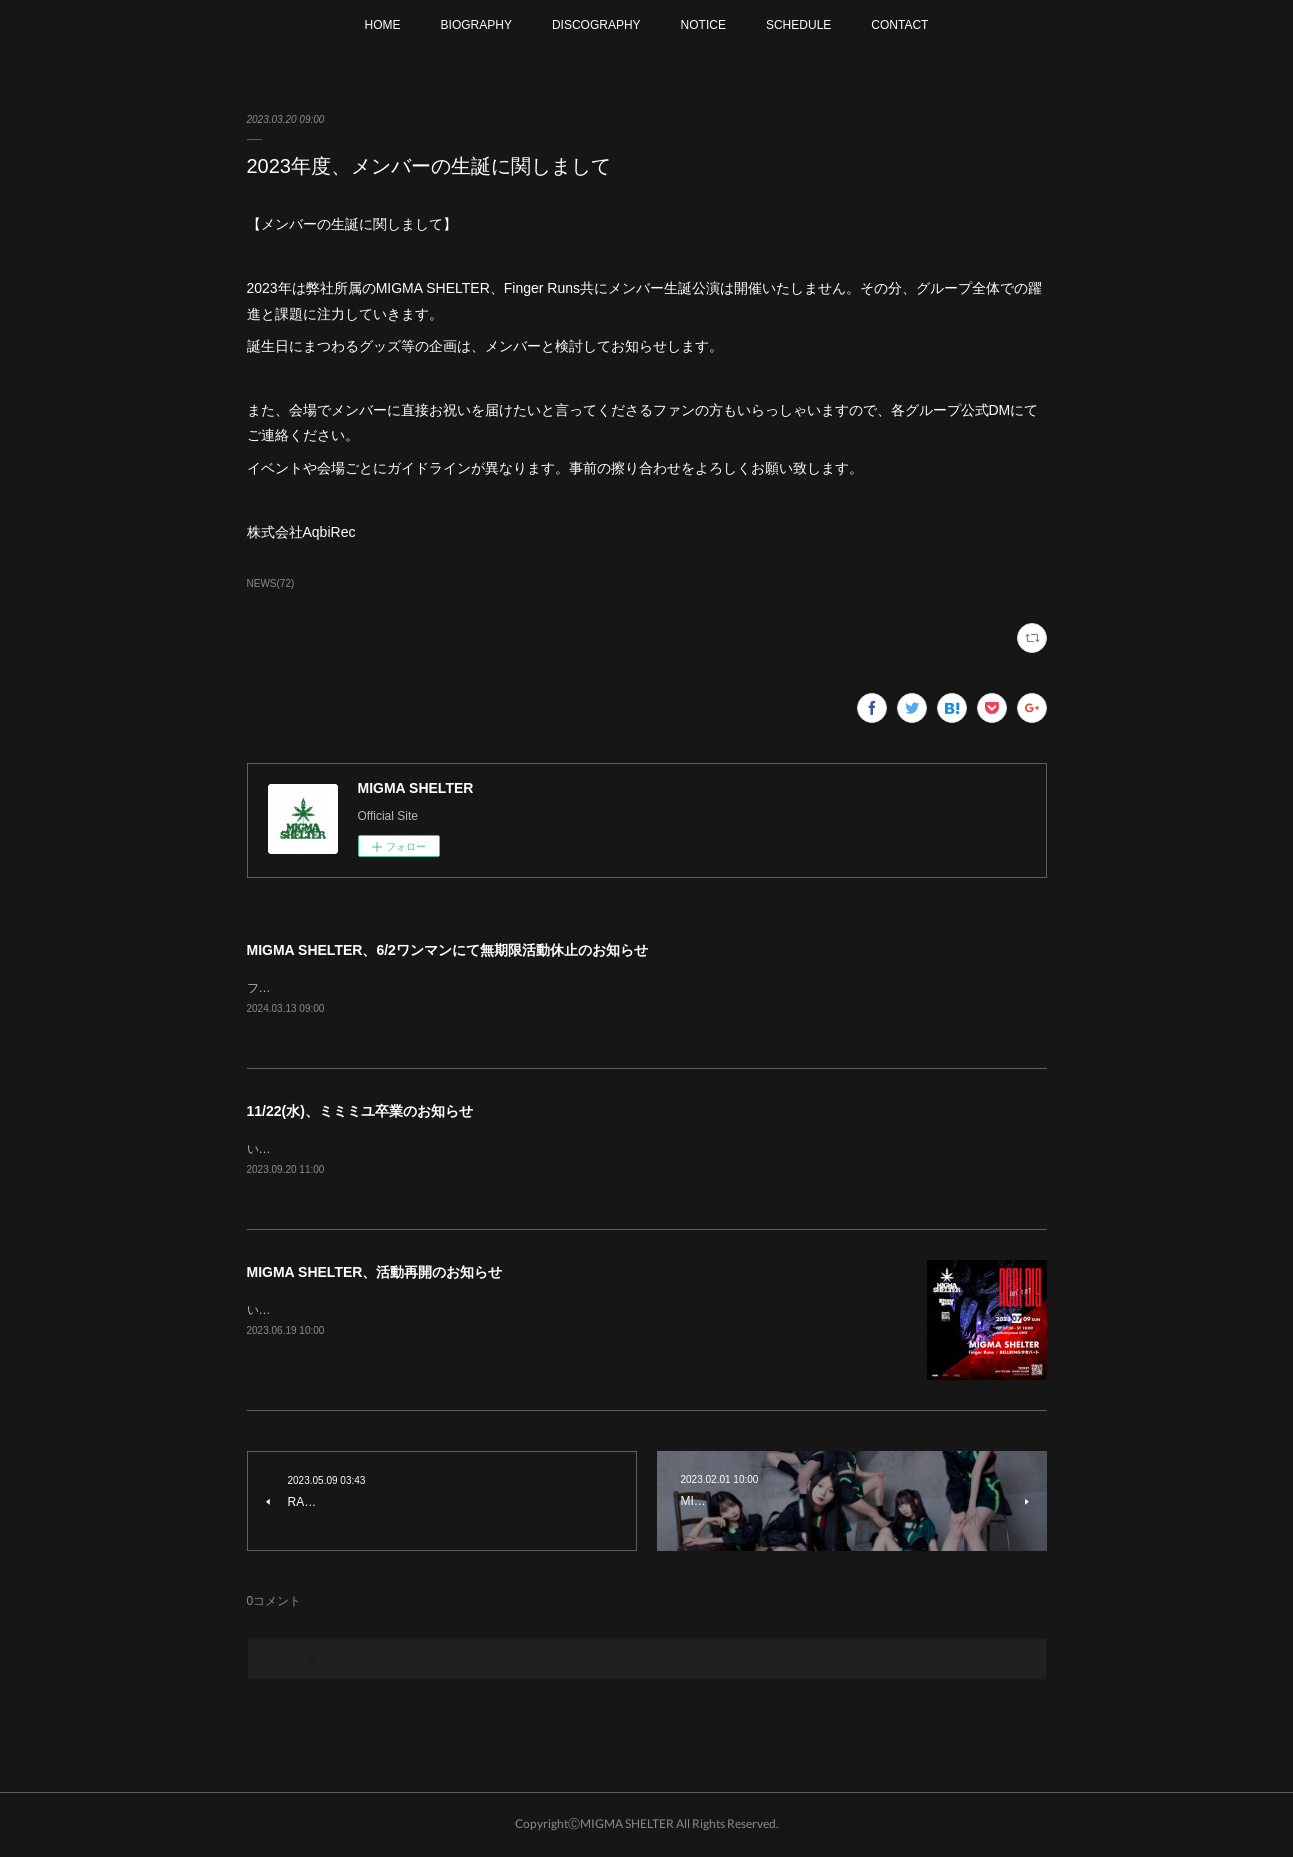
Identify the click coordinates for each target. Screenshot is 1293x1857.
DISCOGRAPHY (596, 25)
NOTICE (703, 25)
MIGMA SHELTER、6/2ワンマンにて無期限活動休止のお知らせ (447, 950)
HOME (383, 25)
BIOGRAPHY (476, 25)
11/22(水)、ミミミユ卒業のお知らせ (360, 1112)
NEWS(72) (271, 583)
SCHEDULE (798, 25)
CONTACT (899, 25)
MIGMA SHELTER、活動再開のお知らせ (375, 1275)
